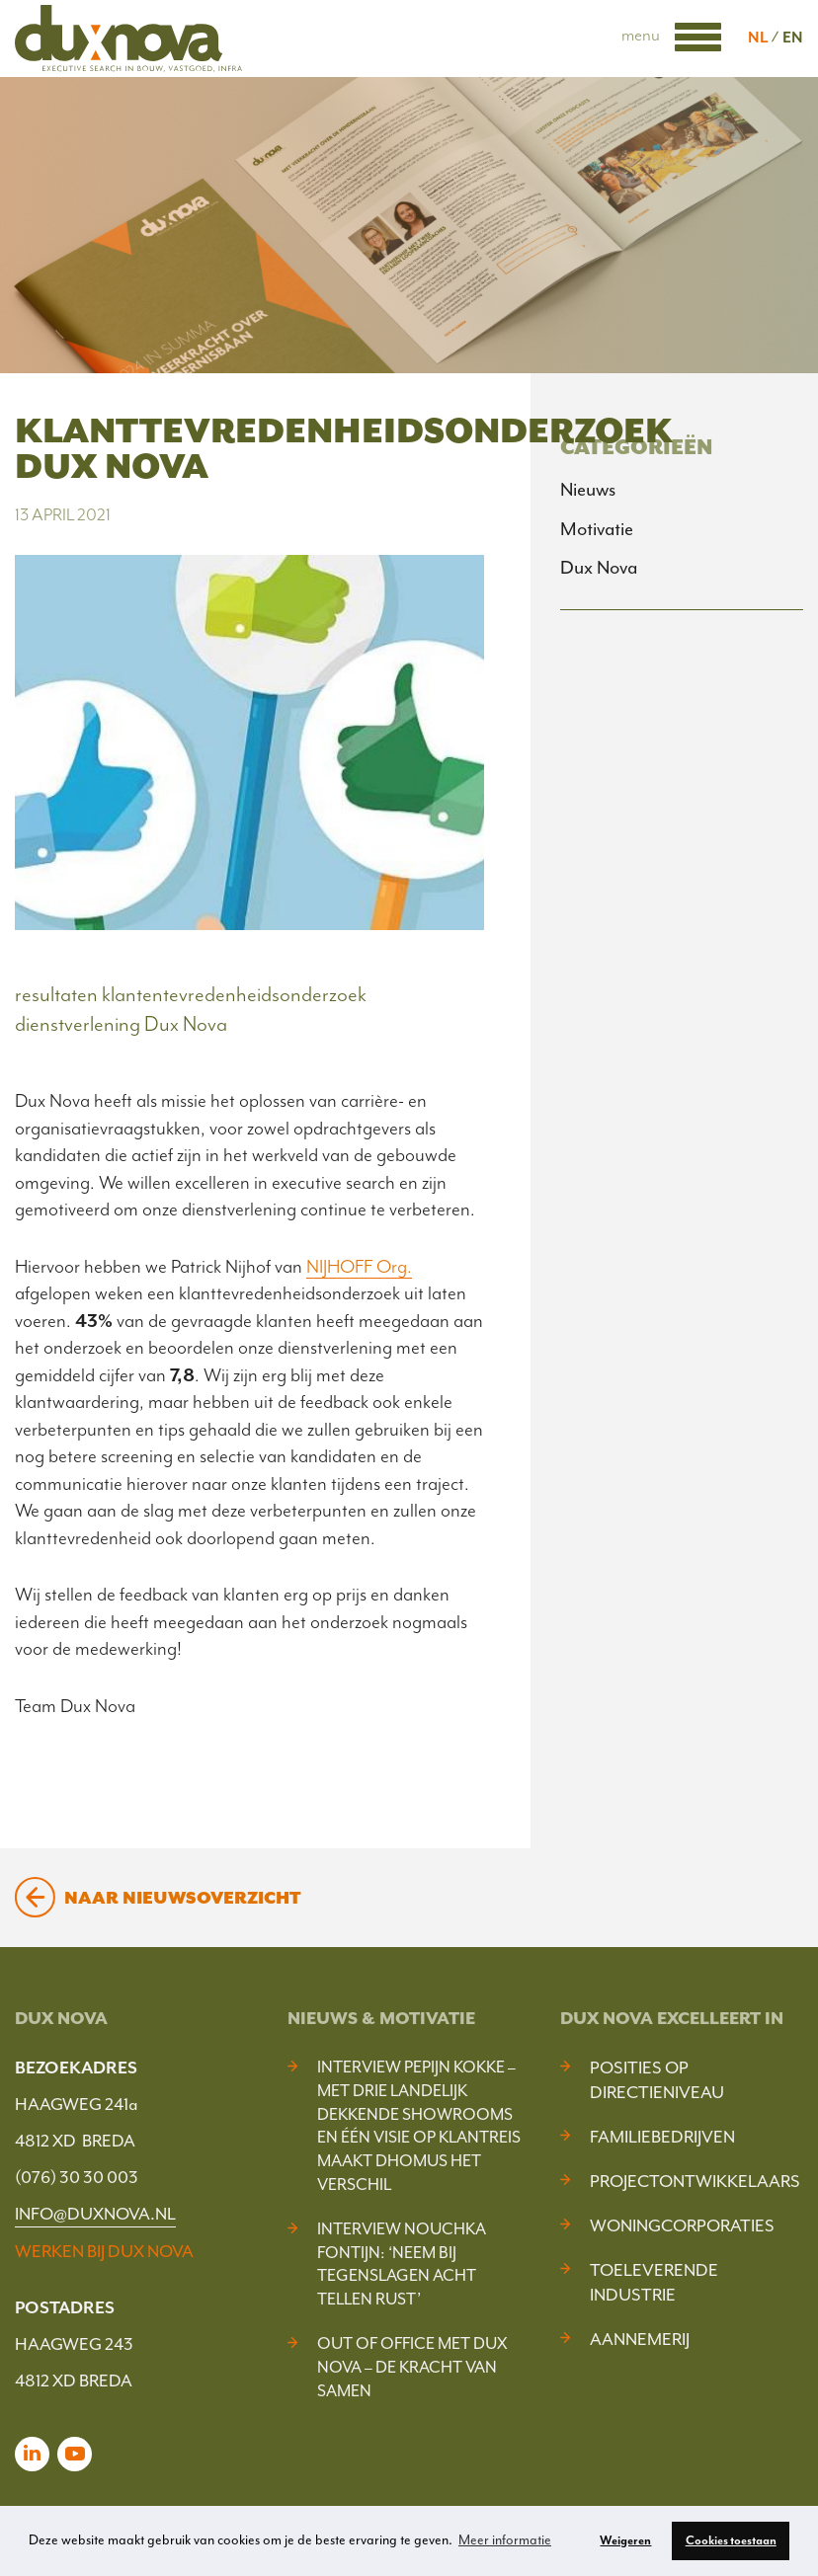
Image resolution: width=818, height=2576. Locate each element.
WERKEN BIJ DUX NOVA (104, 2251)
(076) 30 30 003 (76, 2177)
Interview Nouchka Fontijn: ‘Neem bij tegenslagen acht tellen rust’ (401, 2264)
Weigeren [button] (625, 2540)
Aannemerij (640, 2339)
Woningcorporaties (682, 2225)
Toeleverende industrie (654, 2282)
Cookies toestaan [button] (731, 2540)
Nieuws (587, 490)
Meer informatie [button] (504, 2540)
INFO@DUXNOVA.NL (95, 2214)
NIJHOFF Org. (359, 1267)
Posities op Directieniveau (657, 2080)
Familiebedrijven (662, 2136)
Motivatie (596, 529)
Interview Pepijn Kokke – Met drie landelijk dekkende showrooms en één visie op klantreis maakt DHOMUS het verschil (419, 2126)
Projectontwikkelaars (695, 2181)
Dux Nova (598, 568)
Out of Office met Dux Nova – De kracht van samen (412, 2367)
